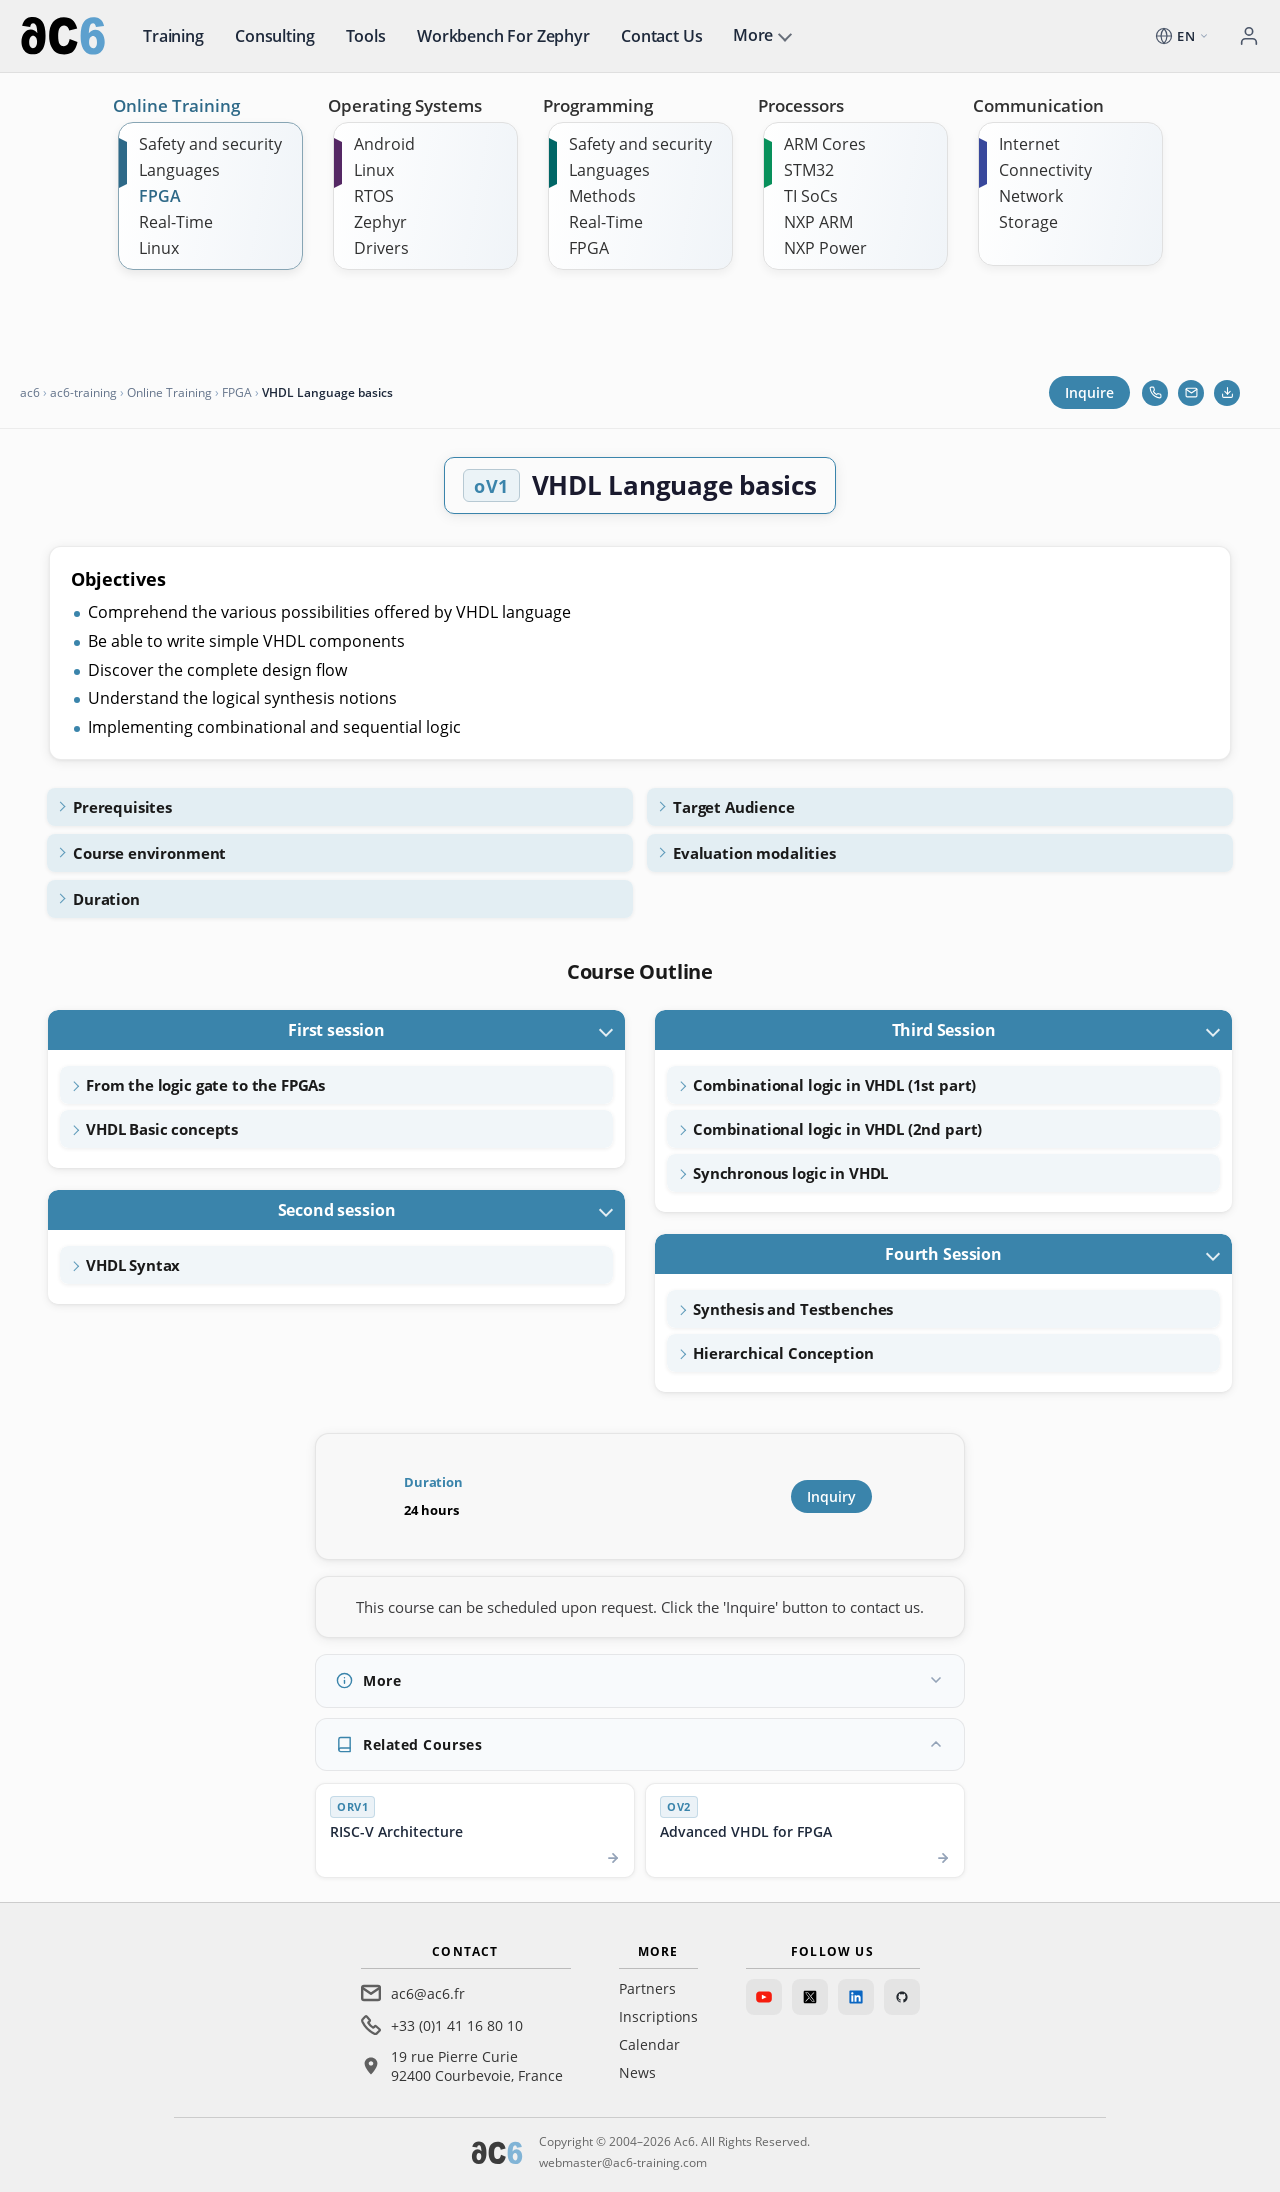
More (753, 35)
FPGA (160, 196)
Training (173, 36)
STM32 (809, 170)
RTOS (374, 196)
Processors (801, 105)
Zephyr (380, 222)
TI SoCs (811, 196)
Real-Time (176, 222)
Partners (647, 1988)
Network (1031, 196)
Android (384, 144)
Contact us (661, 36)
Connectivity (1045, 170)
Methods (602, 196)
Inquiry (831, 1496)
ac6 (30, 392)
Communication (1038, 105)
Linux (159, 248)
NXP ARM (818, 222)
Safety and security (210, 144)
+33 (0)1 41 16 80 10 (457, 2025)
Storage (1028, 222)
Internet (1029, 144)
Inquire (1089, 392)
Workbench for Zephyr (503, 36)
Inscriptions (658, 2016)
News (637, 2072)
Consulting (274, 36)
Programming (598, 105)
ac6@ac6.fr (428, 1993)
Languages (179, 170)
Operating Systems (405, 105)
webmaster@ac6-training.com (623, 2162)
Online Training (176, 105)
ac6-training (83, 392)
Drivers (381, 248)
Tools (366, 36)
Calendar (649, 2044)
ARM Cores (825, 144)
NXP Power (825, 248)
